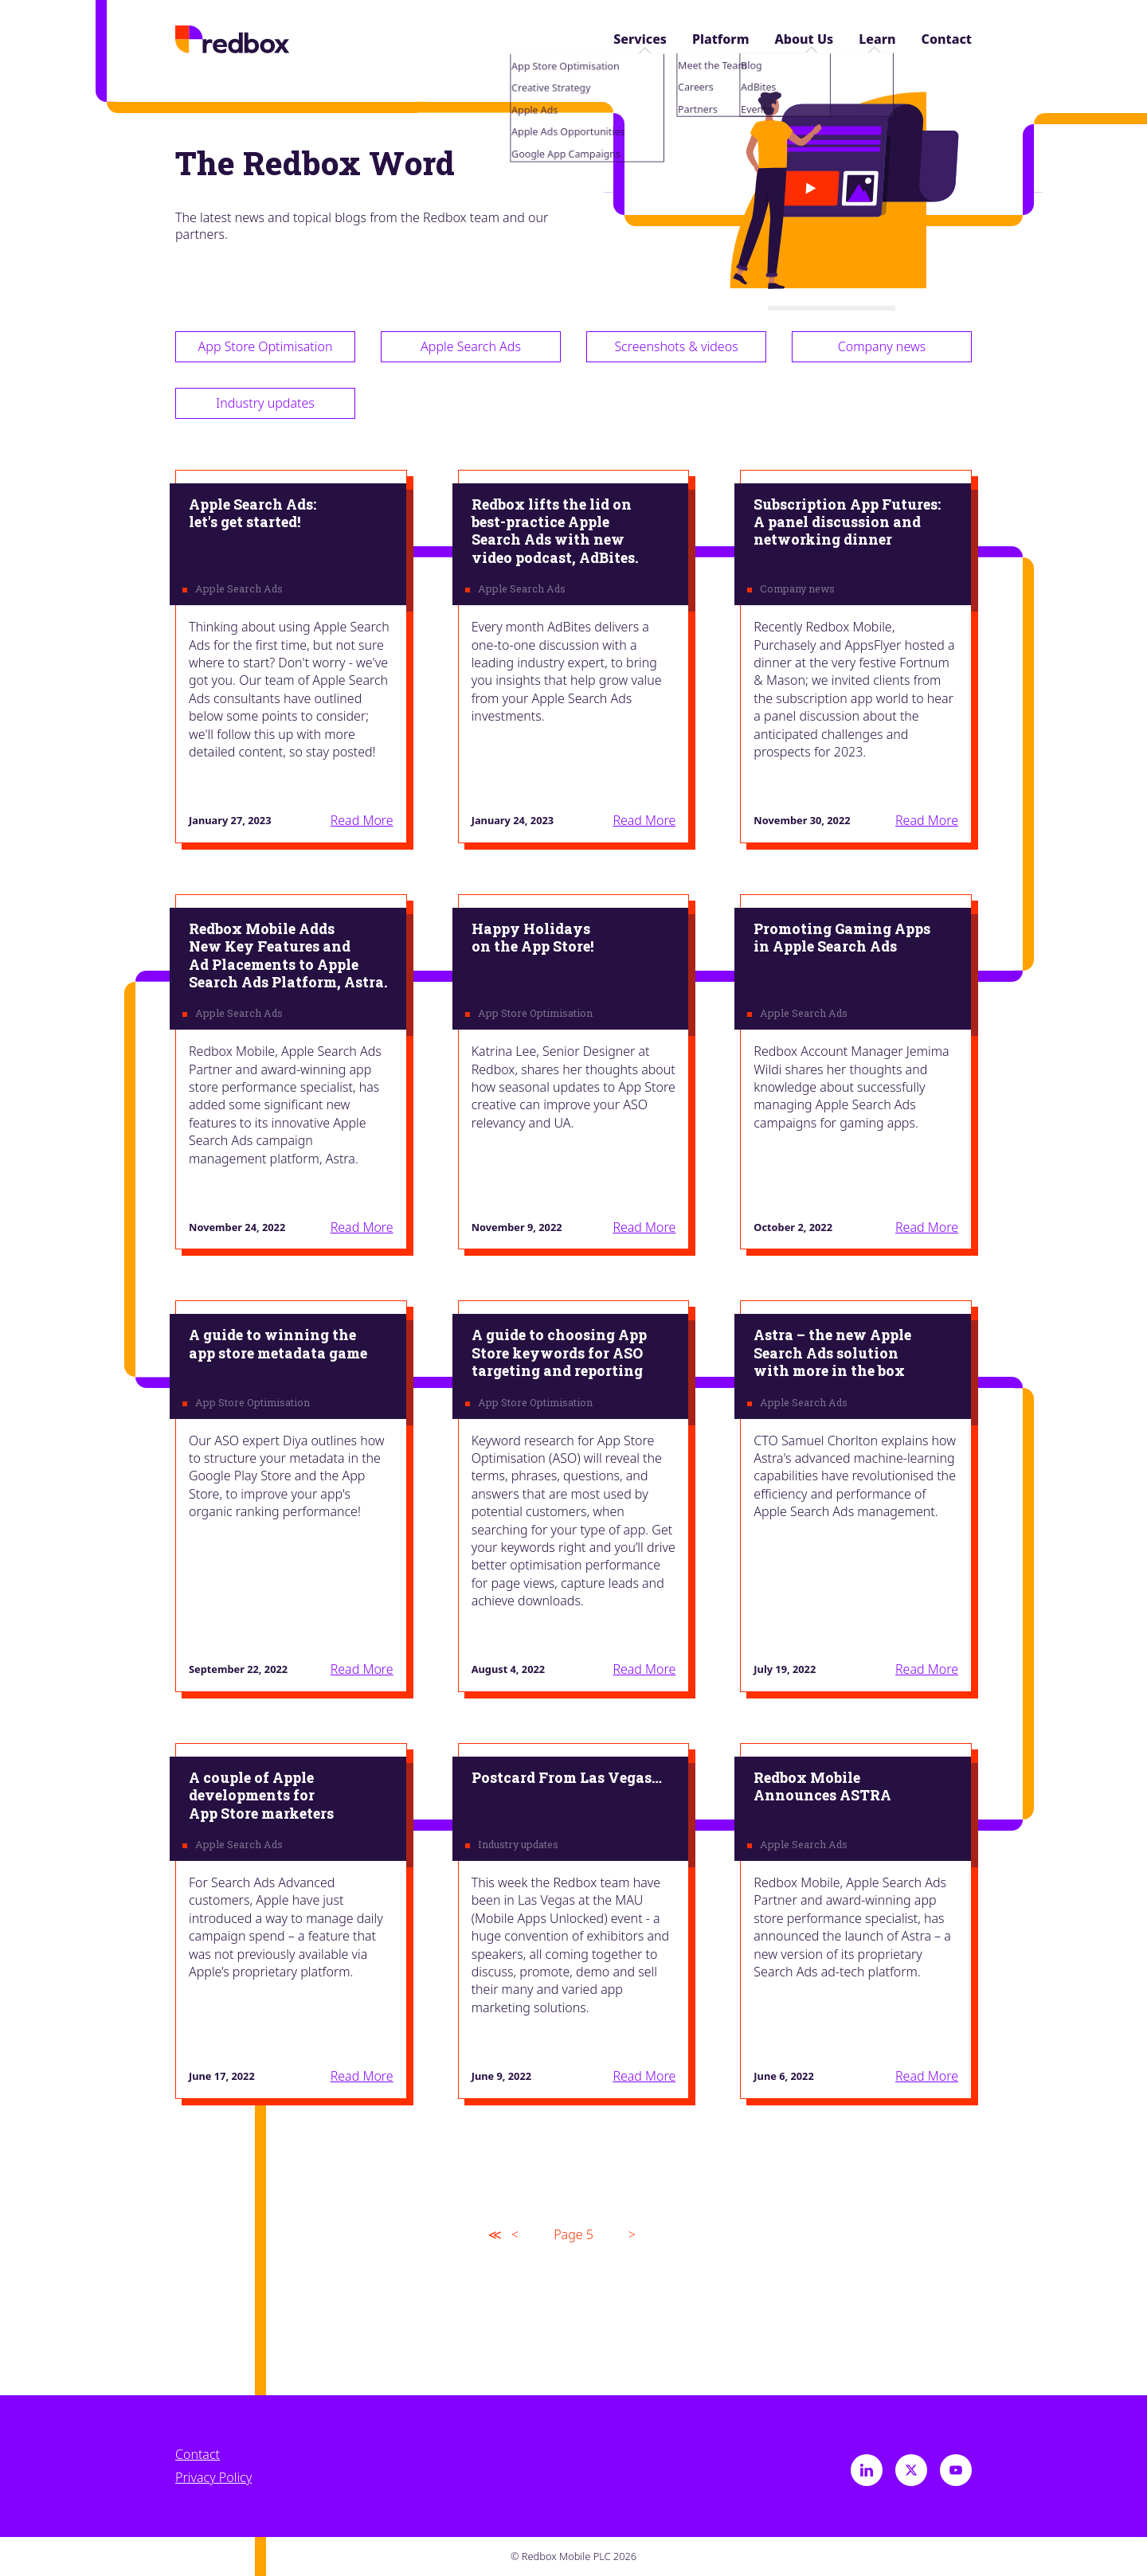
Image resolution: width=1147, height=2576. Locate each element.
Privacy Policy (213, 2477)
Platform (720, 39)
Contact (947, 39)
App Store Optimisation (265, 346)
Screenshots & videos (676, 346)
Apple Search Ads (471, 346)
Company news (882, 346)
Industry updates (265, 403)
